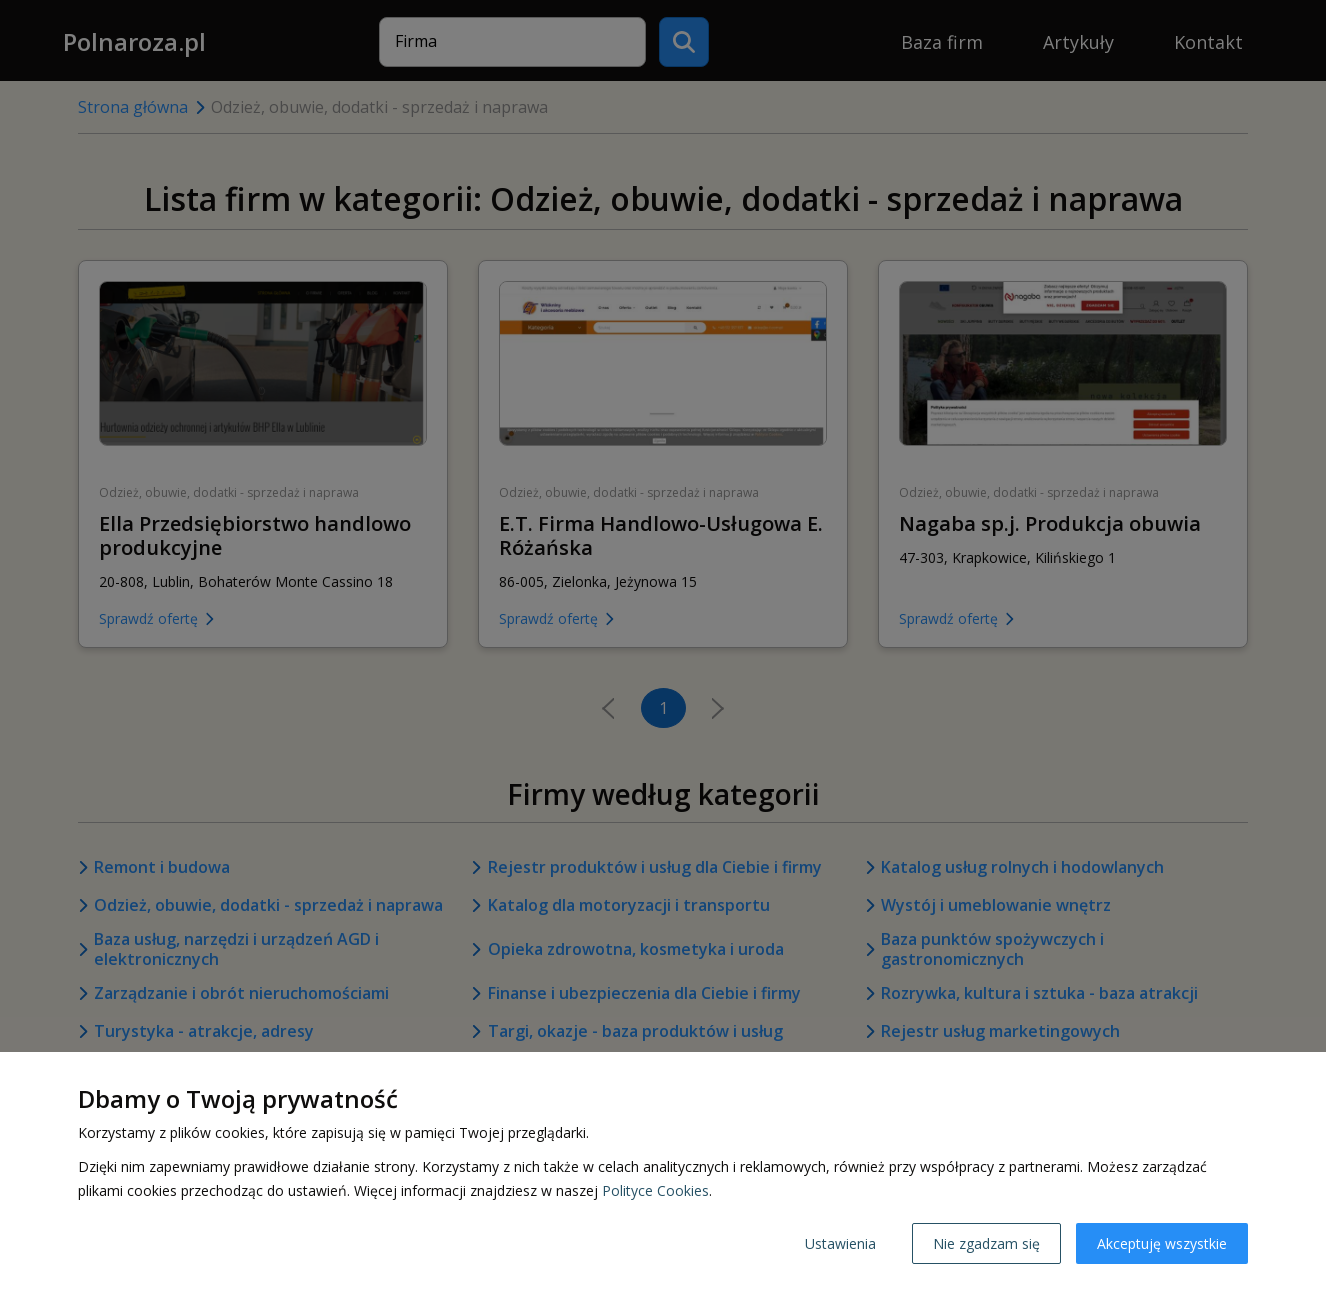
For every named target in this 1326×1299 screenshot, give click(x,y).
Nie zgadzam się (986, 1243)
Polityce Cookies (655, 1190)
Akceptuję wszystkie (1162, 1243)
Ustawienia (840, 1243)
